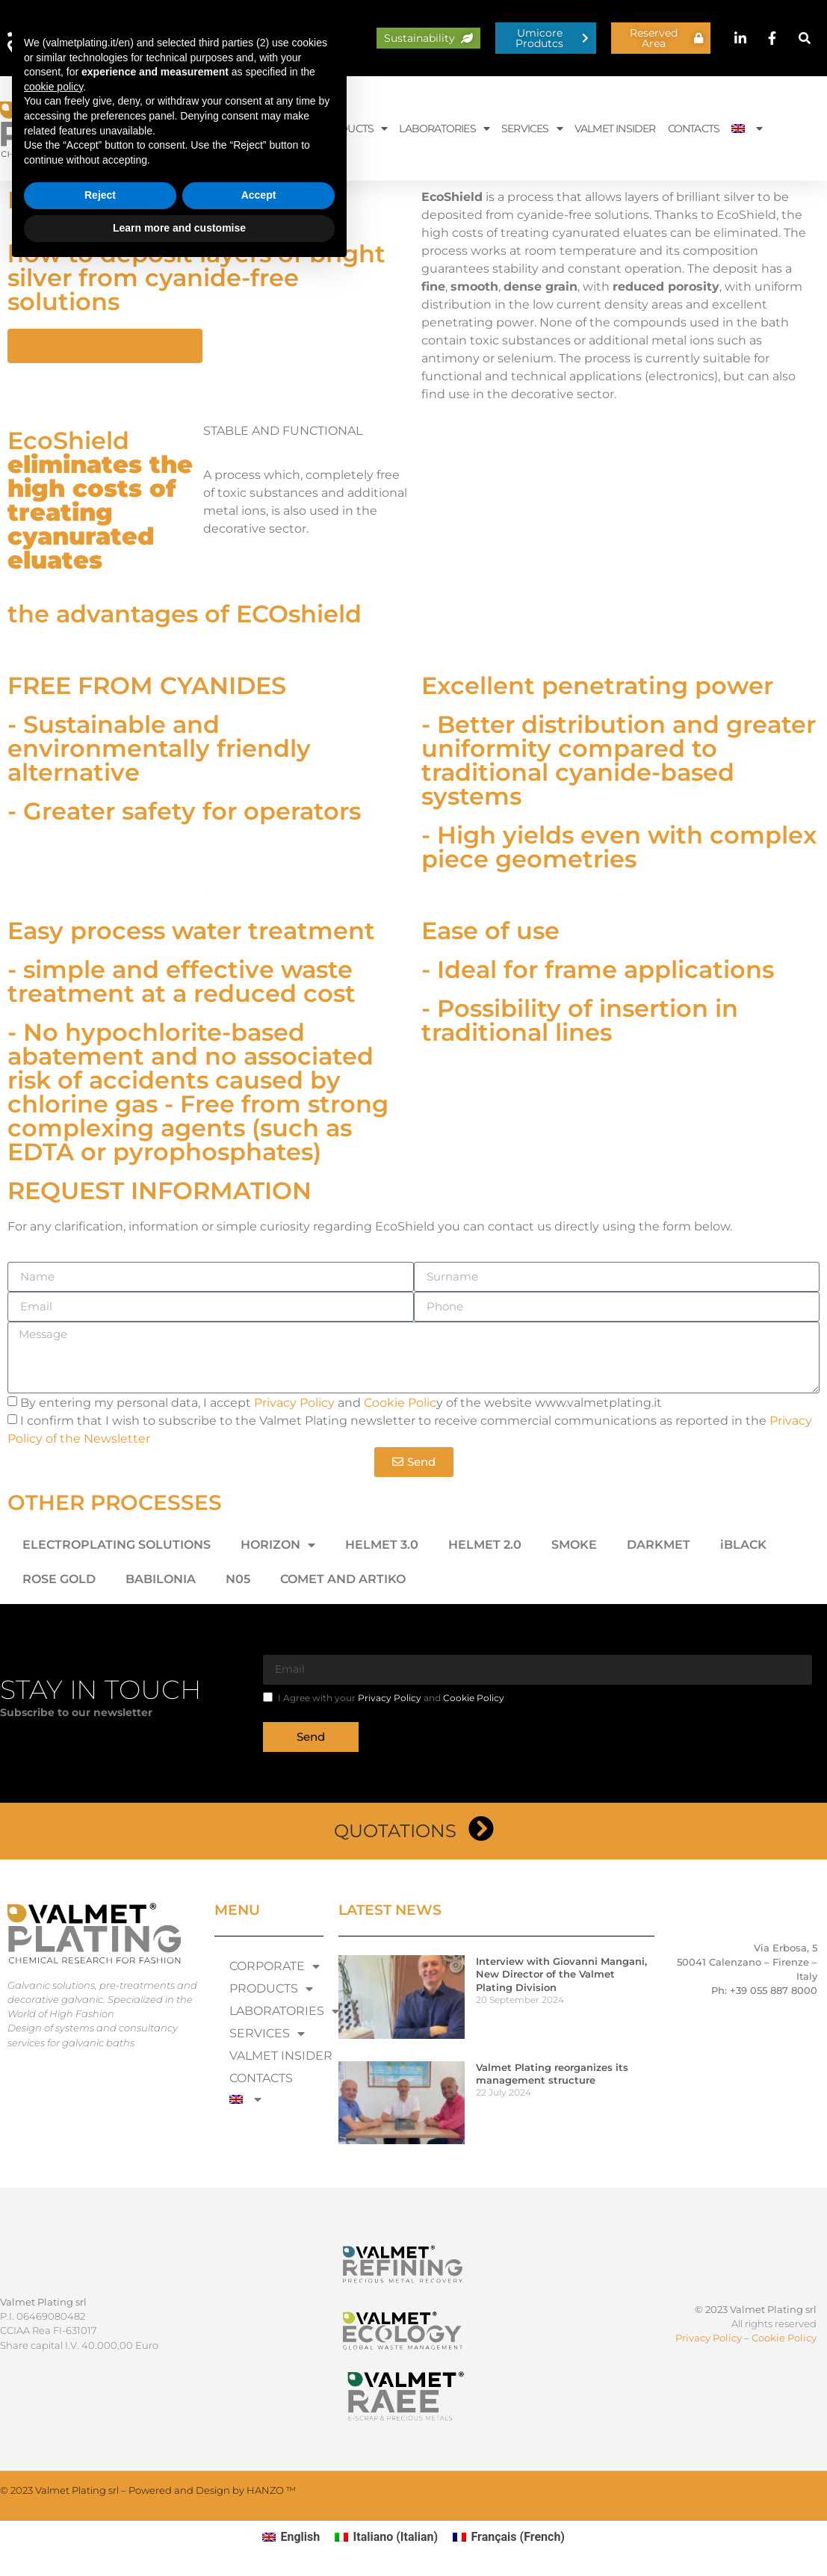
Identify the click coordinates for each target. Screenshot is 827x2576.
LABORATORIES (444, 128)
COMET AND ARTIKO (343, 1579)
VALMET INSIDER (615, 128)
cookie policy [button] (53, 2394)
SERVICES (532, 128)
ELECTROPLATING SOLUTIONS (116, 1545)
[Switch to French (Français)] (508, 2537)
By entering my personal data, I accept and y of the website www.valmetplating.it (341, 1403)
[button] (805, 38)
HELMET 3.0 (381, 1545)
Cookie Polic (400, 1403)
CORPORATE (268, 128)
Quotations (395, 1831)
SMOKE (574, 1545)
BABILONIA (161, 1579)
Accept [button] (258, 2503)
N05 (238, 1579)
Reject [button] (100, 2503)
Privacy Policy (294, 1403)
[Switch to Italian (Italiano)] (386, 2537)
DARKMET (658, 1545)
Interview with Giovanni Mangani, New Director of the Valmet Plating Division (561, 1974)
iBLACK (743, 1545)
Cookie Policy (473, 1697)
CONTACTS (694, 128)
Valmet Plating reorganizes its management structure (552, 2073)
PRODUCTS (353, 128)
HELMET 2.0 (484, 1545)
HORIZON (278, 1545)
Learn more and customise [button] (179, 2535)
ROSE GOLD (59, 1579)
